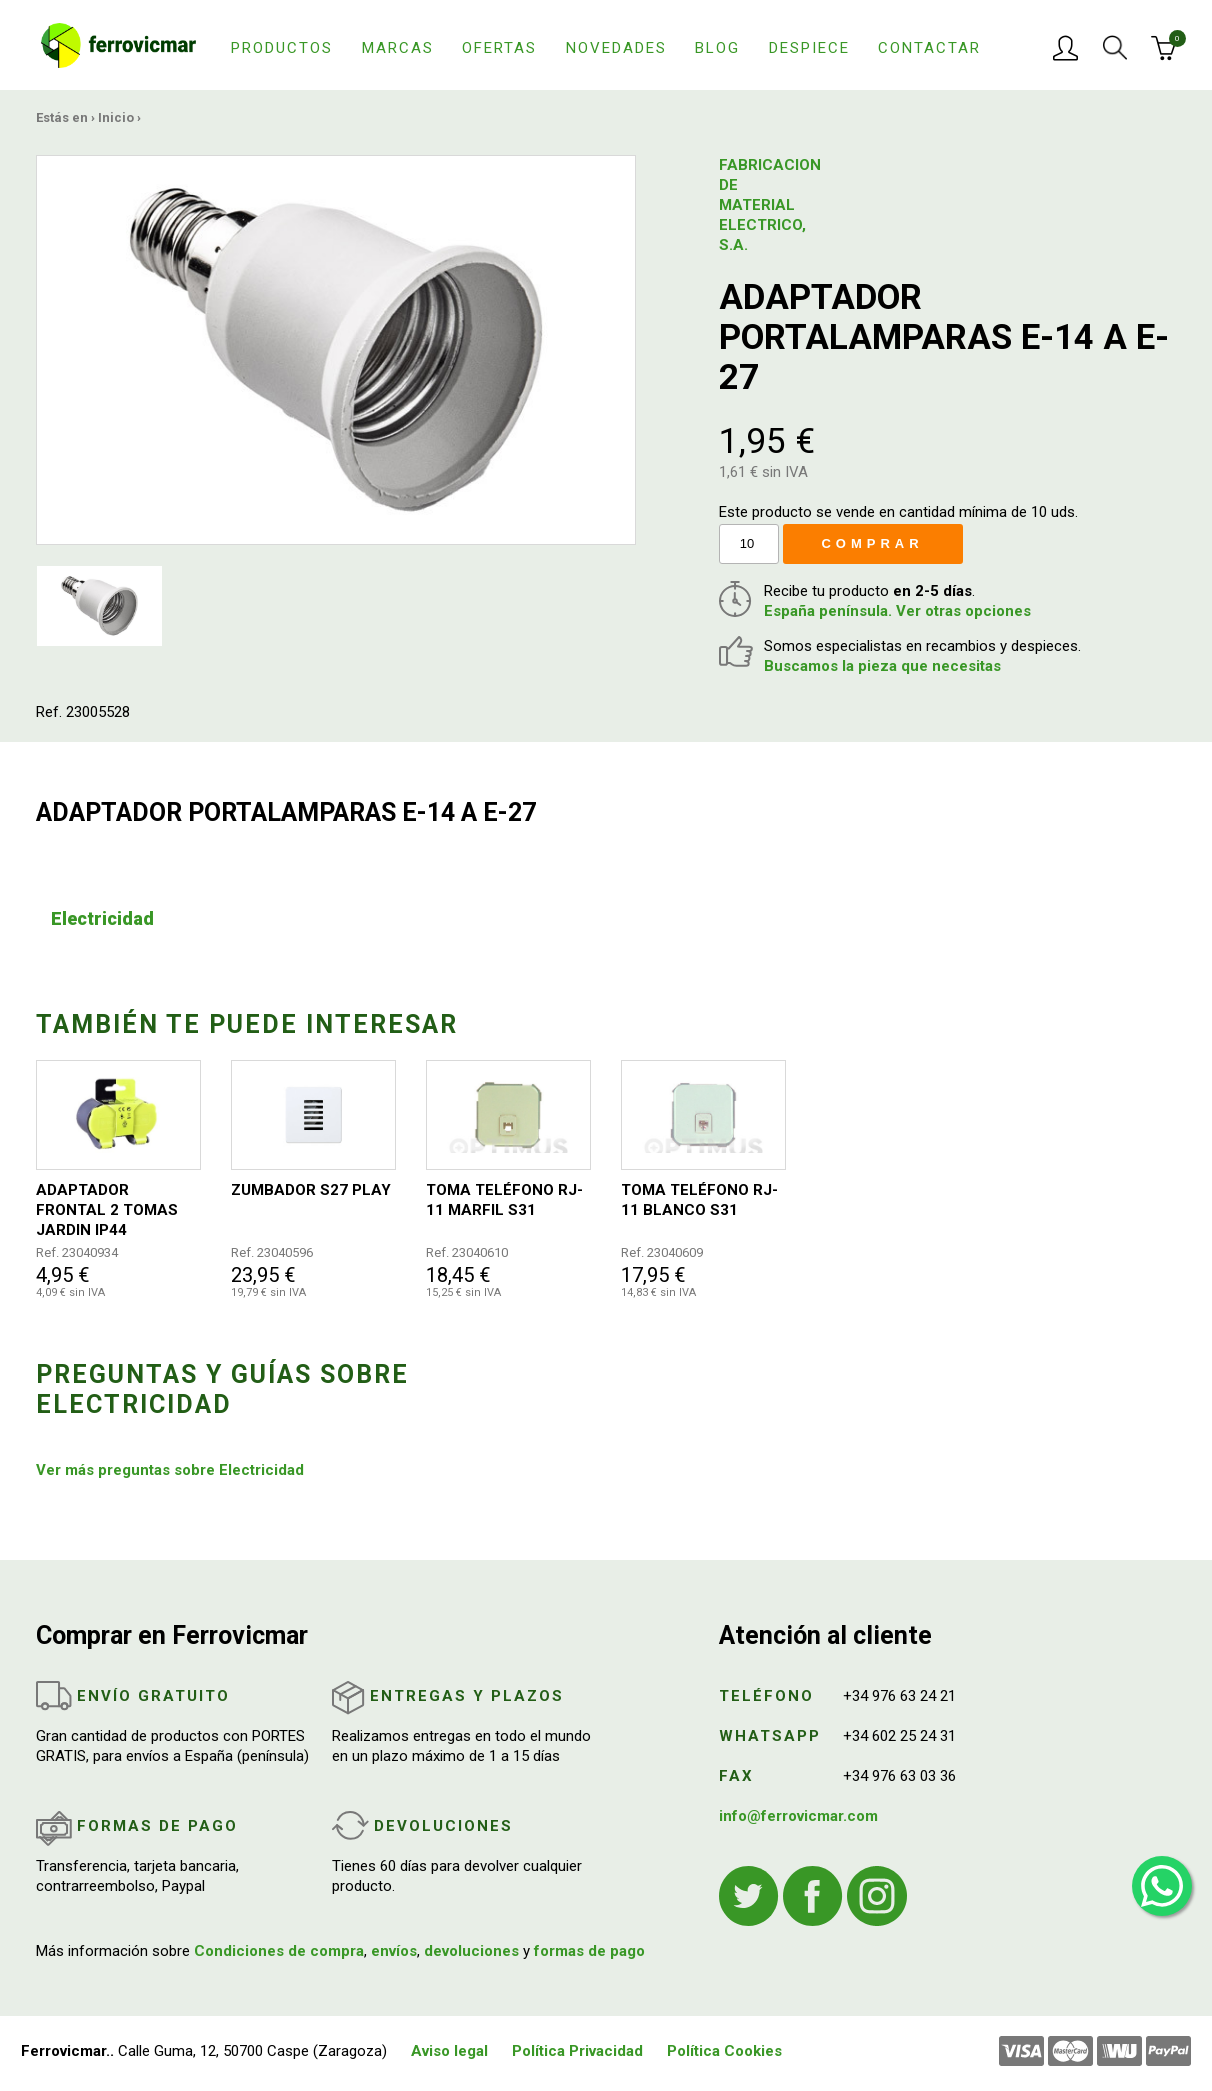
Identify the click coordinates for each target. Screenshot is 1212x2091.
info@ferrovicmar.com (798, 1816)
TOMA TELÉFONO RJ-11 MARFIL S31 (504, 1200)
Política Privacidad (577, 2051)
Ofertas (499, 48)
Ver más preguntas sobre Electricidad (170, 1470)
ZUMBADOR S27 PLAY (311, 1190)
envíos (394, 1951)
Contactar (929, 48)
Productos (282, 48)
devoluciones (471, 1951)
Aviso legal (449, 2051)
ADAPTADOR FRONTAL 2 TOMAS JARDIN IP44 (107, 1210)
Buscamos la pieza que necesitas (882, 666)
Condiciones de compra (279, 1951)
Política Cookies (724, 2051)
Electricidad (102, 918)
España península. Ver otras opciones (897, 611)
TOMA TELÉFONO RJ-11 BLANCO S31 (699, 1200)
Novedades (616, 48)
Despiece (809, 48)
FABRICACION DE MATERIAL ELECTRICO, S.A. (768, 205)
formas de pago (589, 1951)
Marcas (398, 48)
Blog (717, 48)
